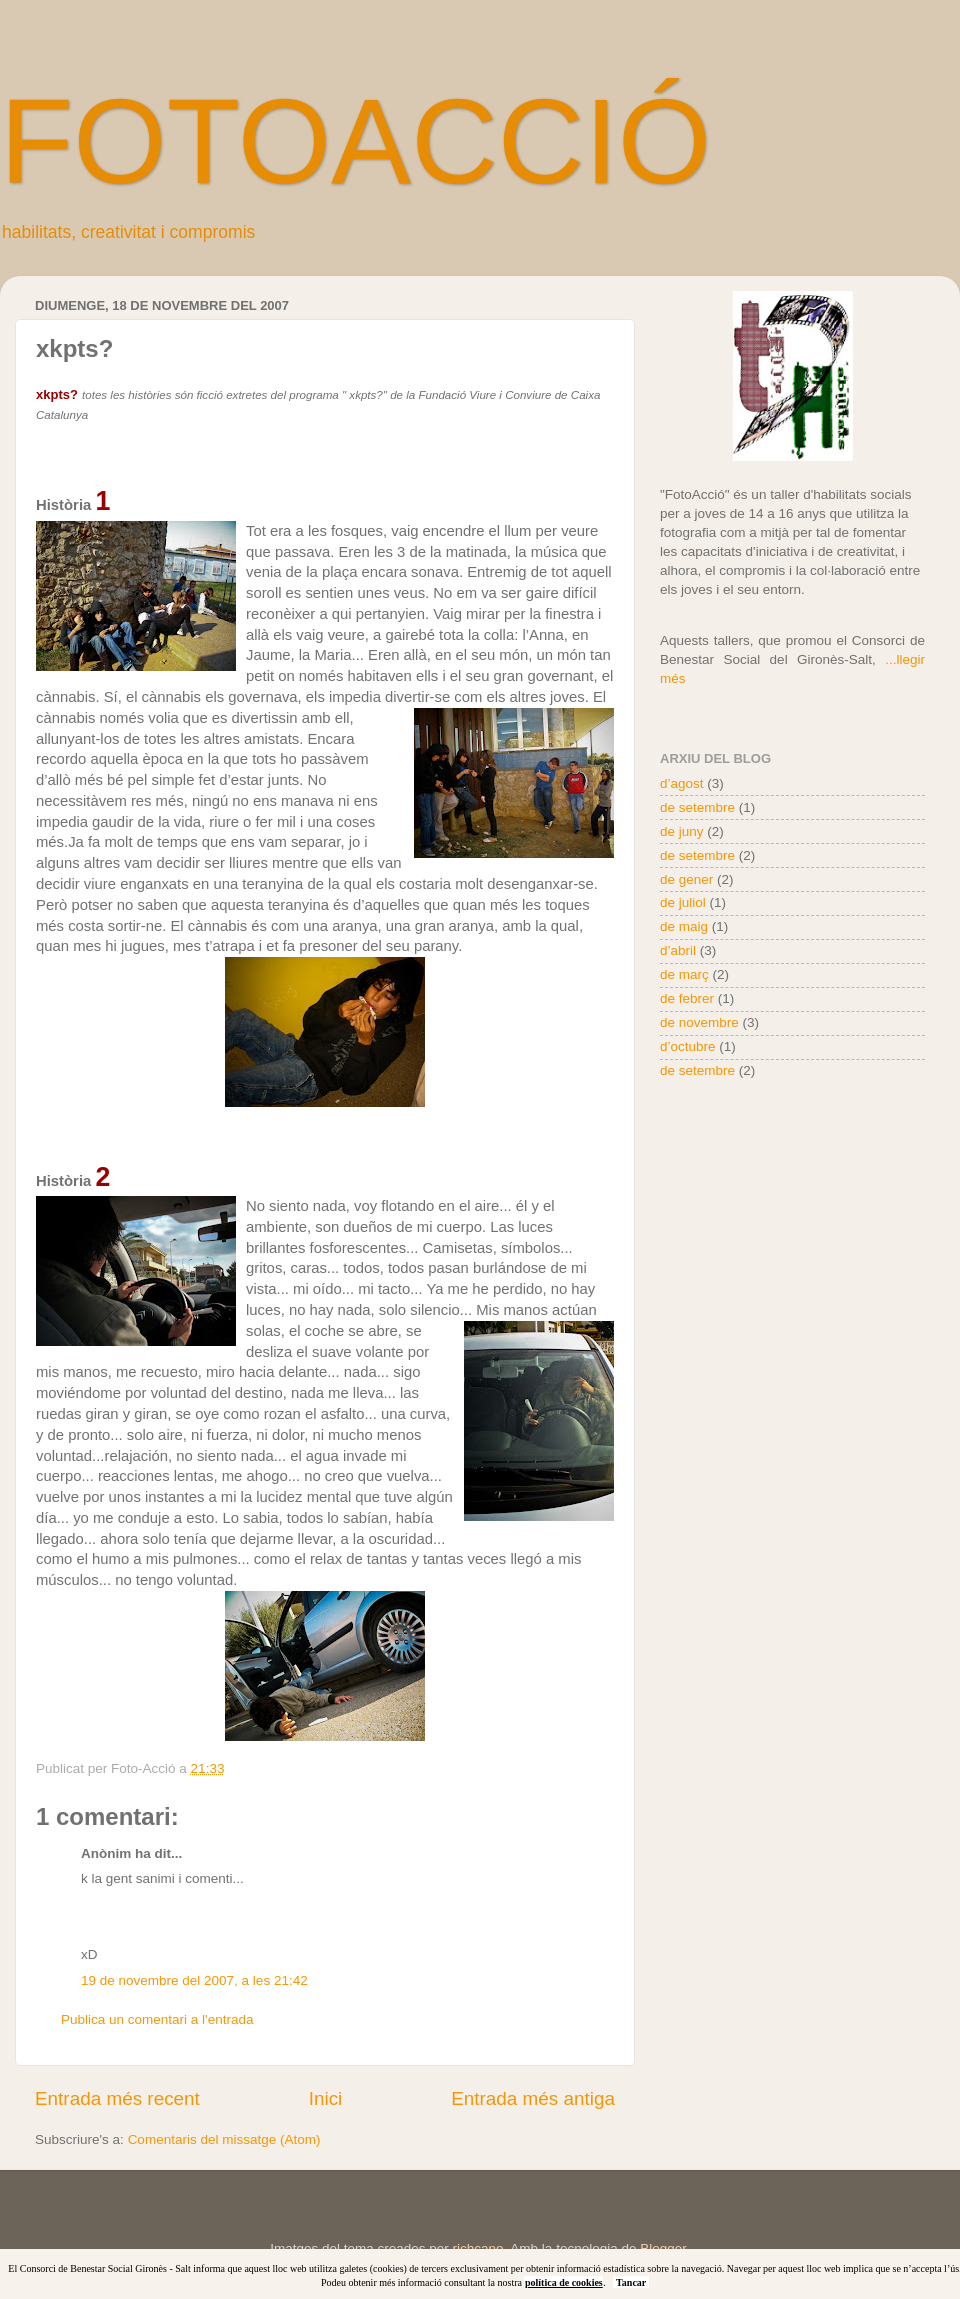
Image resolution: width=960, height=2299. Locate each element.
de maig (684, 926)
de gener (686, 879)
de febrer (687, 998)
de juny (682, 831)
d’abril (678, 950)
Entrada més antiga (533, 2098)
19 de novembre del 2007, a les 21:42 (194, 1980)
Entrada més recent (117, 2098)
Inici (326, 2098)
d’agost (682, 783)
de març (684, 974)
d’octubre (688, 1046)
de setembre (697, 807)
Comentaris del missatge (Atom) (224, 2139)
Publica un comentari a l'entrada (157, 2019)
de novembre (699, 1022)
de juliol (683, 902)
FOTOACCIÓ (355, 141)
